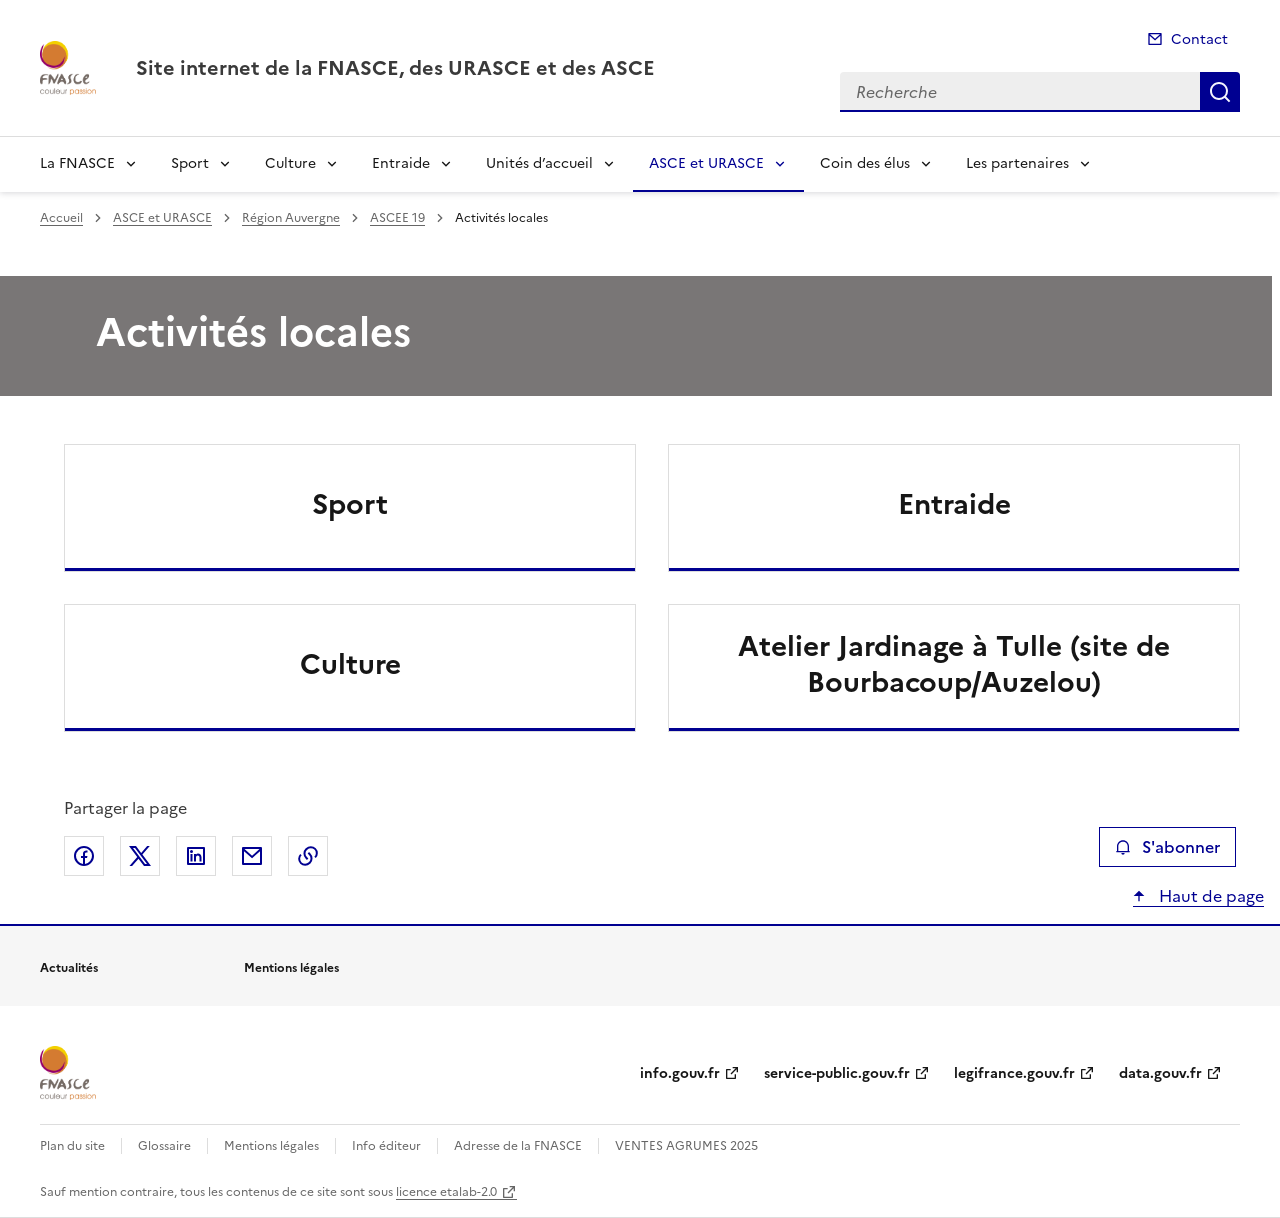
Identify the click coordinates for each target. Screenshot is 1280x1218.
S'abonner (1167, 847)
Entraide (401, 163)
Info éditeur (386, 1146)
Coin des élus (865, 163)
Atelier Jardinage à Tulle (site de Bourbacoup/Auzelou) (954, 664)
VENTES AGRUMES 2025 (686, 1146)
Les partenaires (1017, 163)
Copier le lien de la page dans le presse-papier (308, 856)
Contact (1199, 39)
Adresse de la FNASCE (518, 1146)
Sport (190, 163)
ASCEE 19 (397, 218)
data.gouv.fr (1160, 1073)
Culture (290, 163)
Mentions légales (271, 1146)
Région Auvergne (291, 218)
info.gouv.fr (680, 1073)
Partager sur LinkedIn (196, 856)
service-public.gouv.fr (837, 1073)
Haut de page (1209, 896)
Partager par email (252, 856)
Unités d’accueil (539, 163)
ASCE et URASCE (706, 163)
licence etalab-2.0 (446, 1192)
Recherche (1220, 92)
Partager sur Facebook (84, 856)
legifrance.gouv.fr (1014, 1073)
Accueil (61, 218)
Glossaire (164, 1146)
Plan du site (72, 1146)
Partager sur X (140, 856)
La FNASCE (77, 163)
